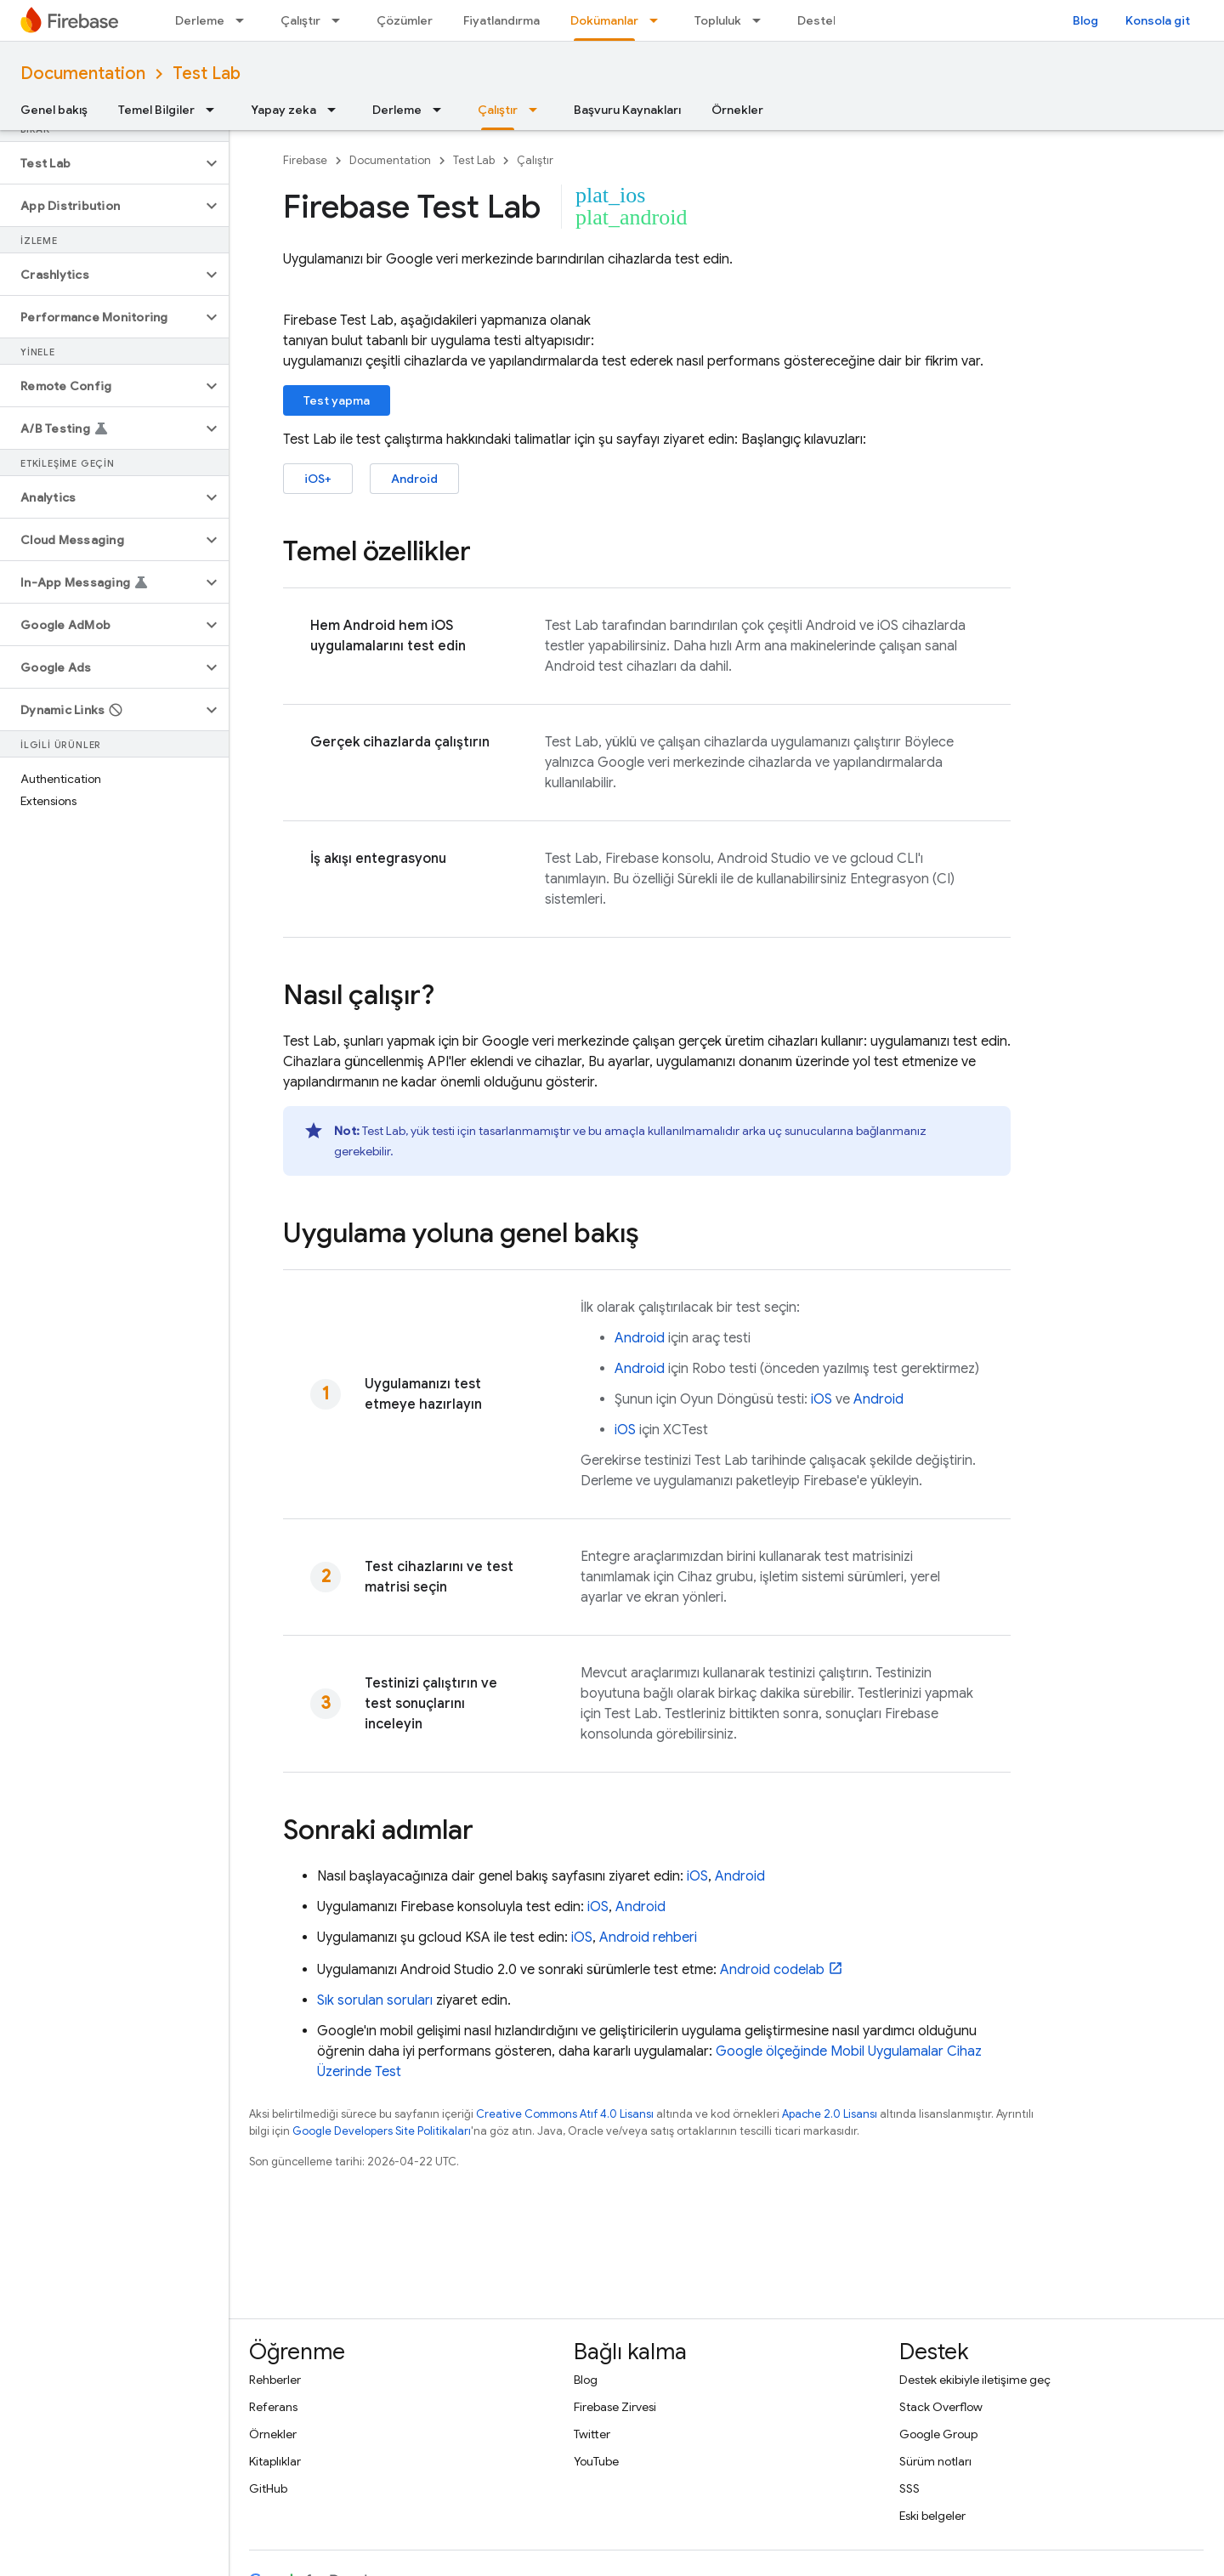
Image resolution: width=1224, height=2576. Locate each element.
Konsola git (1157, 20)
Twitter (592, 2434)
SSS (909, 2488)
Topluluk (717, 20)
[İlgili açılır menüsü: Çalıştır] (340, 20)
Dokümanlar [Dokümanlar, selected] (604, 20)
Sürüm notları (935, 2461)
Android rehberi (648, 1937)
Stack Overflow (941, 2406)
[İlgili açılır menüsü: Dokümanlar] (658, 20)
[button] (100, 163)
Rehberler (275, 2379)
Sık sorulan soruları (375, 2000)
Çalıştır (300, 20)
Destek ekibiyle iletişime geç (975, 2379)
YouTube (596, 2461)
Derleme (199, 20)
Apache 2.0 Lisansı (829, 2114)
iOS (821, 1399)
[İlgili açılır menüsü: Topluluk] (761, 20)
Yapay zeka (283, 109)
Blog (1085, 20)
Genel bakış (54, 109)
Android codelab (772, 1969)
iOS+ (318, 478)
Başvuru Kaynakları (627, 109)
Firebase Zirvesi (615, 2406)
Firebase (305, 160)
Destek (818, 20)
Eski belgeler (932, 2515)
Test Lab (207, 73)
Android (414, 478)
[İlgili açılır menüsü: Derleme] (244, 20)
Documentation (82, 73)
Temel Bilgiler (156, 109)
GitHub (268, 2488)
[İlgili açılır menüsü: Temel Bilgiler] (215, 109)
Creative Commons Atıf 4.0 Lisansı (565, 2114)
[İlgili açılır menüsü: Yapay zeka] (336, 109)
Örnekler (737, 109)
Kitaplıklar (275, 2461)
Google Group (938, 2434)
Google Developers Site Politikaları (381, 2131)
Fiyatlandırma (501, 20)
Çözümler (405, 20)
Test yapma (336, 400)
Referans (273, 2406)
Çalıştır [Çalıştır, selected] (498, 109)
